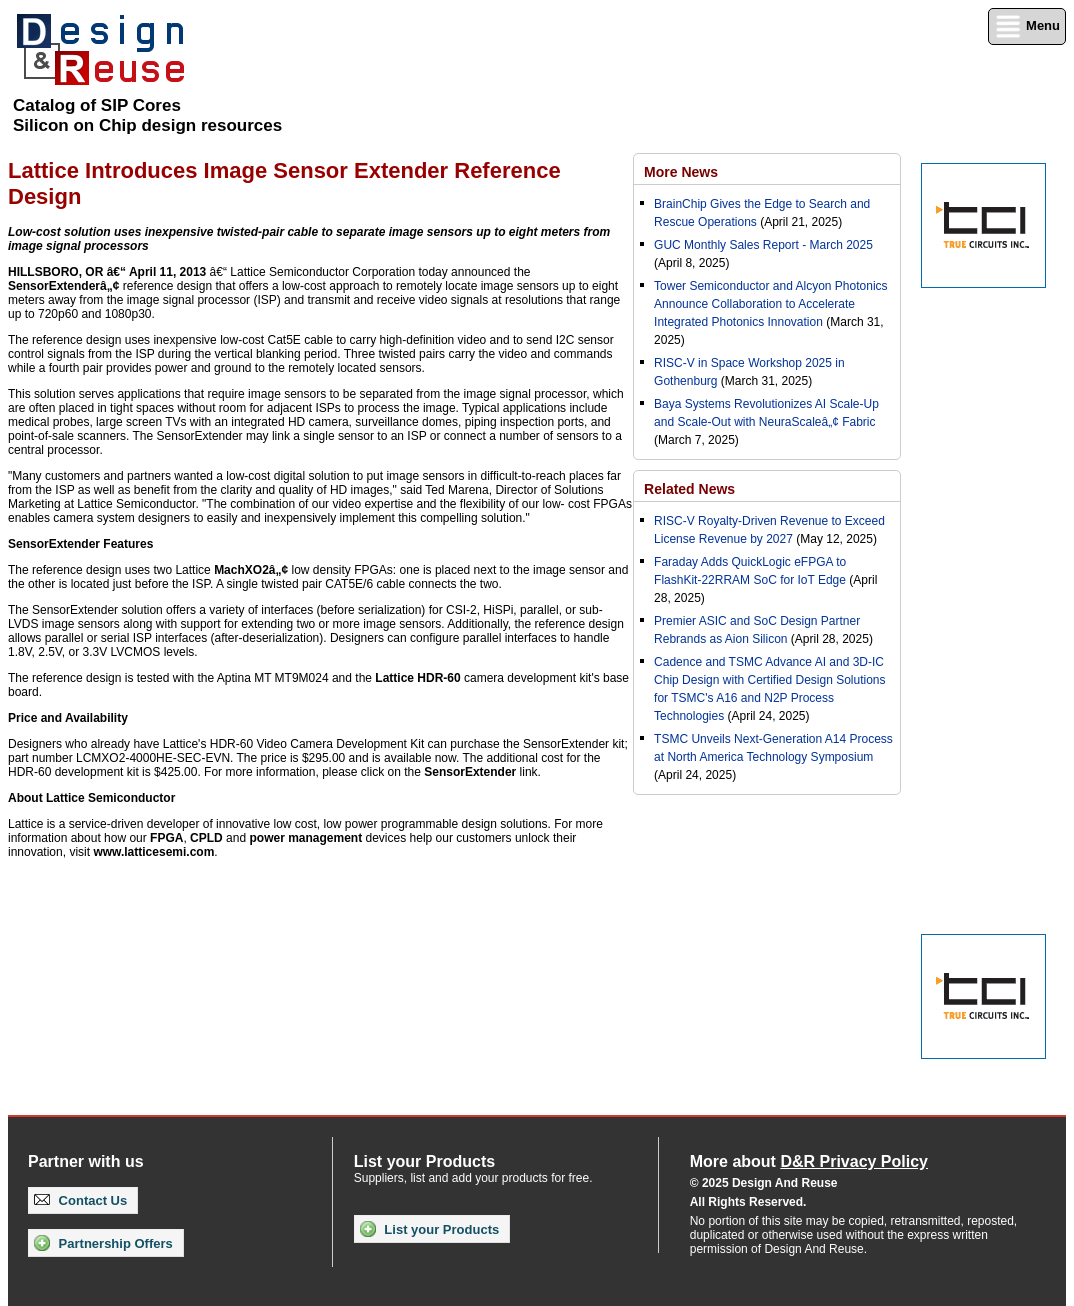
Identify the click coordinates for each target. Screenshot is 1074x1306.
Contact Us (80, 1200)
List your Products (429, 1229)
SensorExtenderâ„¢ (63, 286)
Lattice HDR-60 (417, 678)
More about (809, 1161)
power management (305, 838)
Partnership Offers (103, 1243)
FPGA (166, 838)
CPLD (206, 838)
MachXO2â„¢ (251, 570)
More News (681, 172)
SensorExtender (470, 772)
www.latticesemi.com (153, 852)
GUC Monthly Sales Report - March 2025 (763, 245)
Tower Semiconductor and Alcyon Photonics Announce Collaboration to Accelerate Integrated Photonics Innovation (770, 304)
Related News (689, 489)
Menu (1027, 26)
